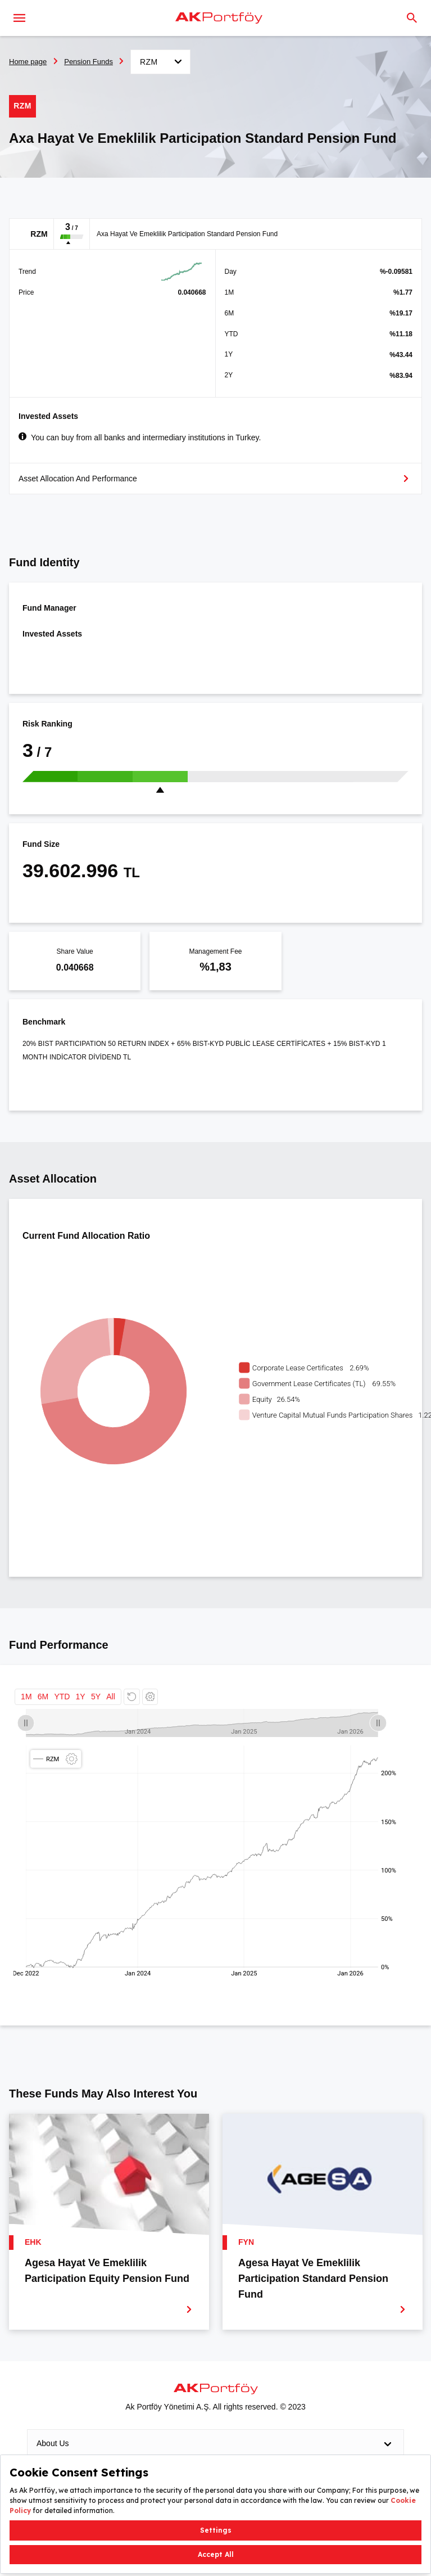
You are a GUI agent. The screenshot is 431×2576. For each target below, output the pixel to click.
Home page (28, 61)
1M (26, 1696)
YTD (62, 1696)
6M (43, 1696)
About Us (215, 2444)
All (110, 1696)
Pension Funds (88, 61)
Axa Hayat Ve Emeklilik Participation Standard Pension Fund (187, 234)
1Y (80, 1696)
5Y (96, 1696)
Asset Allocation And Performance (78, 478)
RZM (38, 233)
